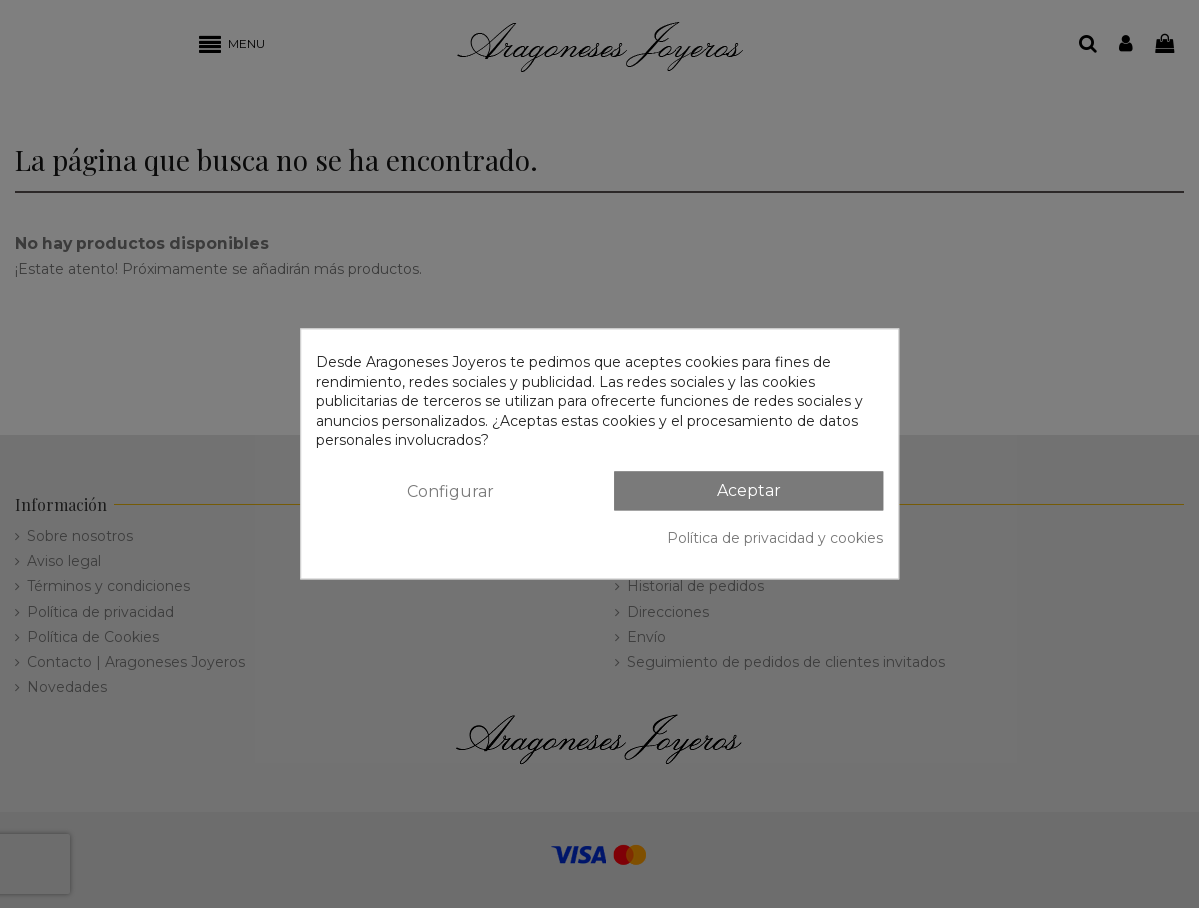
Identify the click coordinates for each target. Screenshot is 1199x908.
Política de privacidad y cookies (775, 538)
